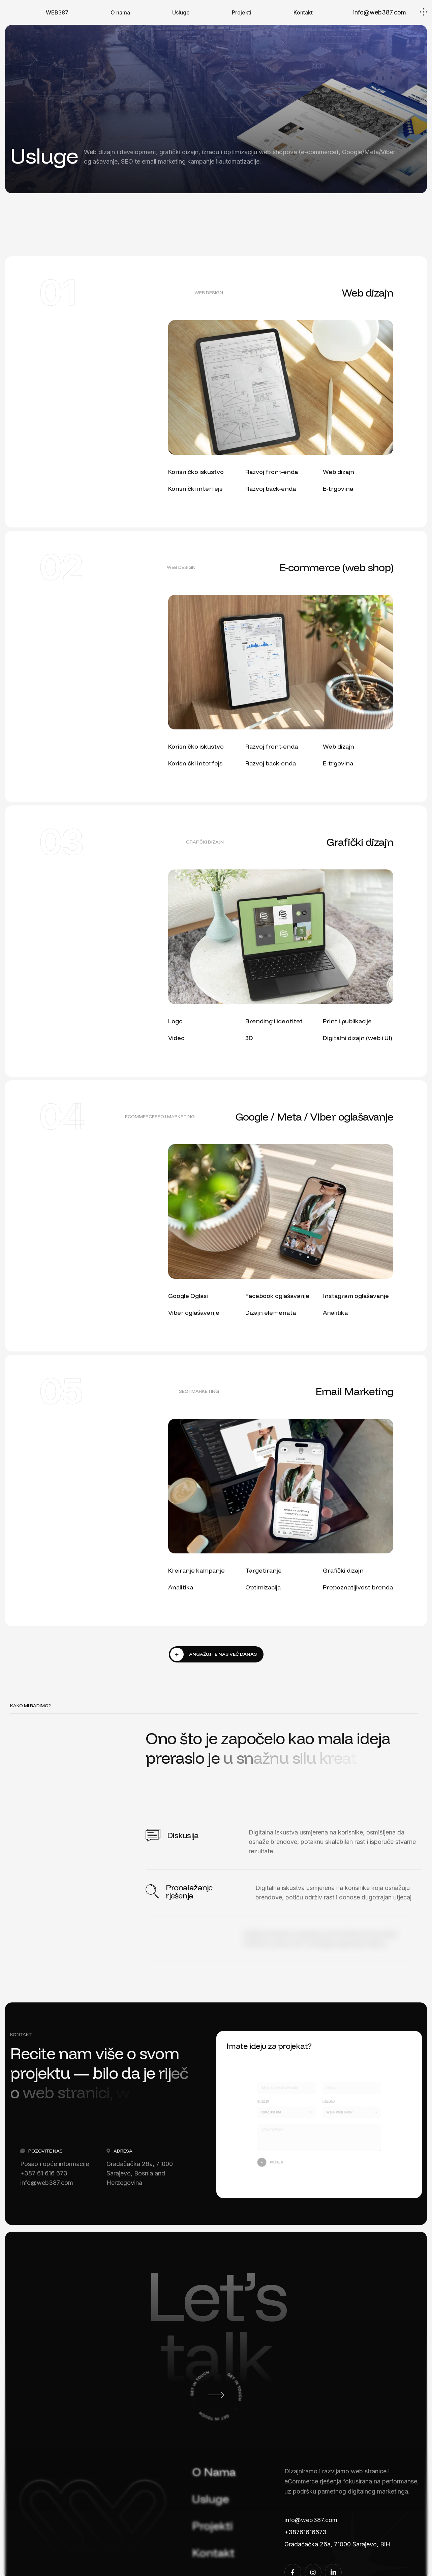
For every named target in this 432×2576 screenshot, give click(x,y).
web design (208, 292)
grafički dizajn (205, 841)
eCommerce (140, 1116)
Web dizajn (367, 292)
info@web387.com (379, 12)
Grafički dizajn (360, 842)
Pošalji (272, 2160)
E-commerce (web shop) (336, 567)
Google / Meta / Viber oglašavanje (314, 1116)
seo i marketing (175, 1116)
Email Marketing (354, 1391)
